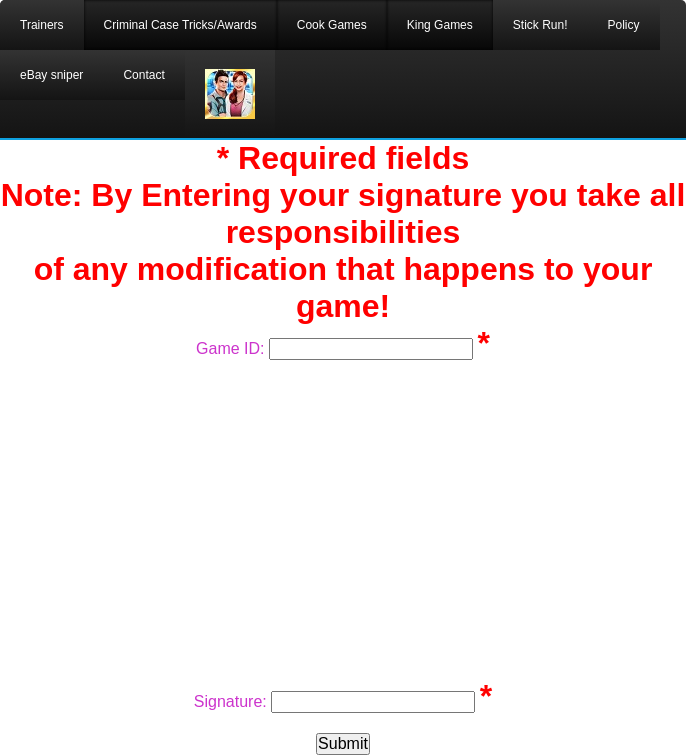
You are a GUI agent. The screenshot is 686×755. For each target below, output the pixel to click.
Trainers (42, 25)
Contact (143, 75)
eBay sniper (51, 75)
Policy (623, 25)
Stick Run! (540, 25)
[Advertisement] (343, 520)
